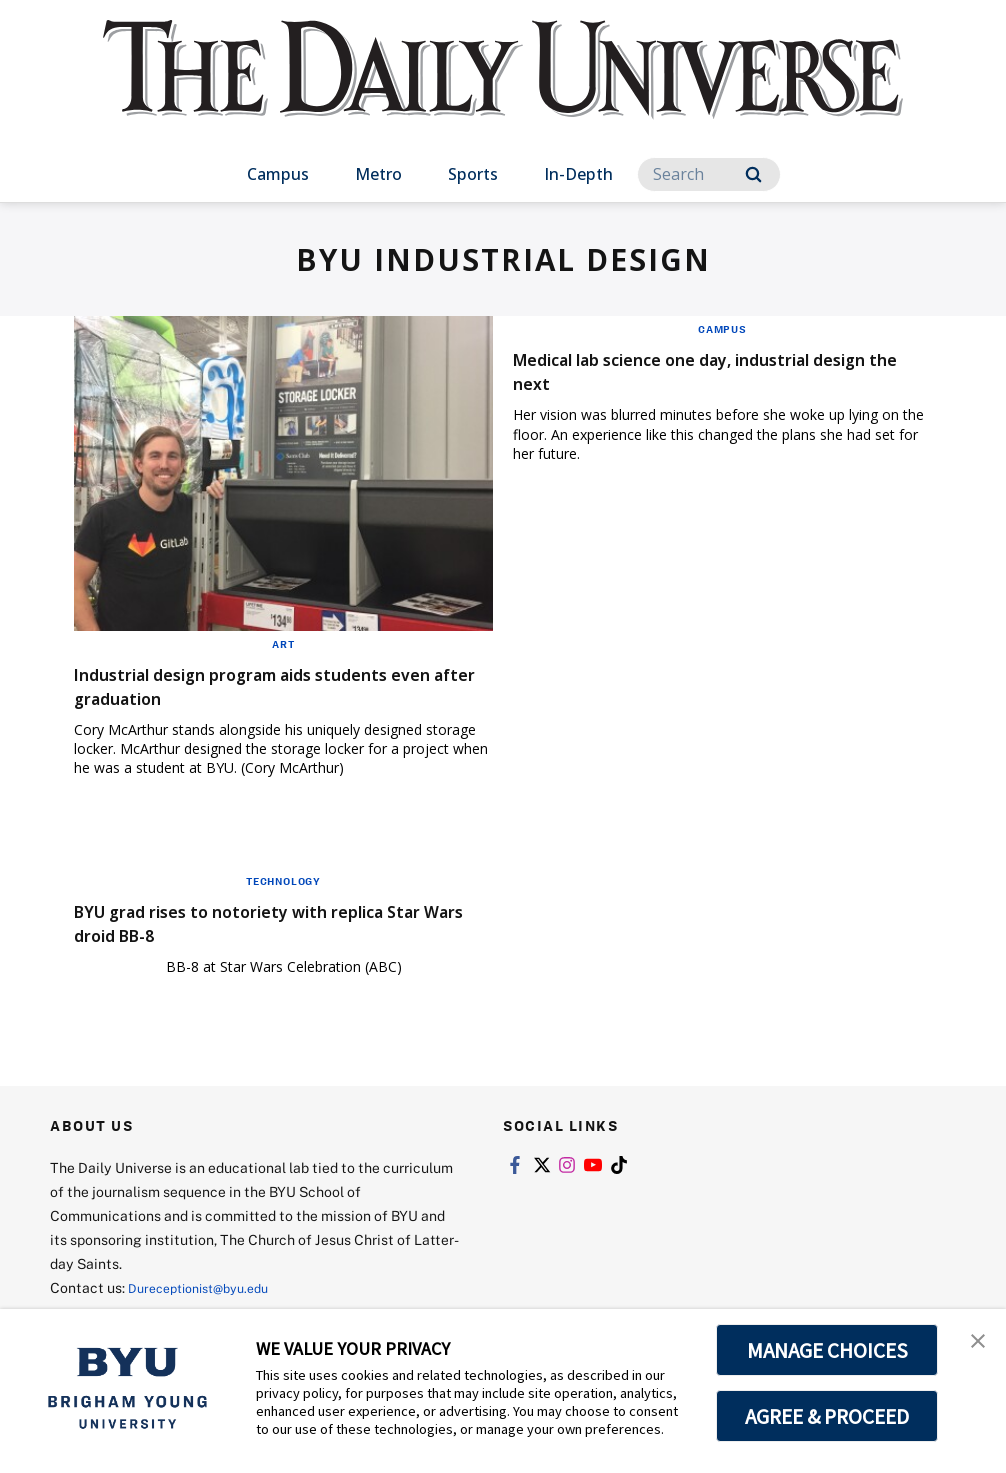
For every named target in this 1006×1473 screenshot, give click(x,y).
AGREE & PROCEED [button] (827, 1416)
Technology (283, 881)
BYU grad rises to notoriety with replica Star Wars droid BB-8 (271, 922)
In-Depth (578, 174)
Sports (473, 174)
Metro (378, 174)
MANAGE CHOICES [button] (827, 1350)
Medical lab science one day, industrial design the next (705, 370)
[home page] (503, 89)
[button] (973, 1345)
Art (283, 644)
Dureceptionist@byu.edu (208, 1287)
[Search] (709, 174)
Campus (278, 174)
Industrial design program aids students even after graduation (276, 685)
